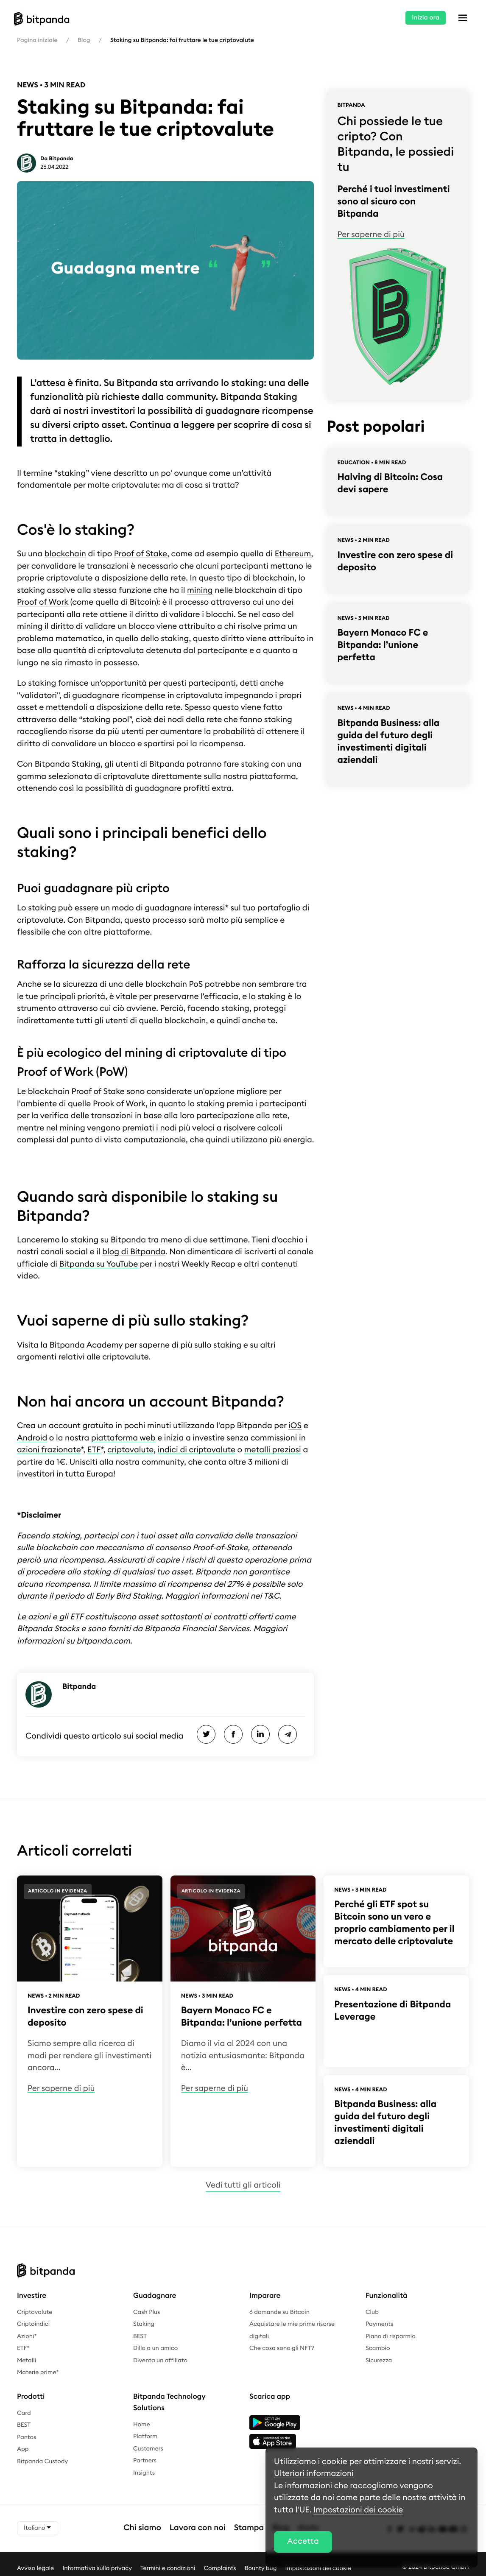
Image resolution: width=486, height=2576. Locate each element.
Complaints (220, 2568)
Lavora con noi (198, 2528)
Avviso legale (35, 2568)
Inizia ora (425, 17)
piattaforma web (123, 1438)
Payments (379, 2324)
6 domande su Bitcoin (279, 2312)
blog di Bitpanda (133, 1252)
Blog (84, 40)
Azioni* (27, 2336)
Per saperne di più (370, 235)
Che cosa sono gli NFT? (281, 2348)
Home (141, 2425)
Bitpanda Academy (86, 1345)
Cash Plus (146, 2312)
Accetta (303, 2541)
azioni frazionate (49, 1450)
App (23, 2449)
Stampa (249, 2528)
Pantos (26, 2437)
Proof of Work (42, 602)
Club (372, 2312)
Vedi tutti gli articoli (243, 2185)
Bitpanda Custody (42, 2461)
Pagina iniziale (37, 40)
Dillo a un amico (155, 2348)
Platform (145, 2436)
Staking (143, 2324)
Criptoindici (33, 2324)
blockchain (65, 554)
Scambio (378, 2348)
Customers (148, 2449)
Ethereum (293, 554)
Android (32, 1438)
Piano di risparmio (391, 2336)
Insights (144, 2473)
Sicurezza (379, 2361)
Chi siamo (142, 2528)
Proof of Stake (140, 554)
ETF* (23, 2348)
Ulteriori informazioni (314, 2474)
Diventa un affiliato (160, 2361)
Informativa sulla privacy (97, 2568)
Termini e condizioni (168, 2568)
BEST (140, 2336)
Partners (144, 2461)
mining (200, 590)
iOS (295, 1426)
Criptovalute (34, 2312)
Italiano (37, 2528)
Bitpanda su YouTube (98, 1264)
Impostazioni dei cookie (358, 2510)
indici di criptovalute (196, 1450)
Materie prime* (38, 2372)
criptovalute (130, 1450)
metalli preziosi (272, 1450)
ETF (94, 1450)
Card (24, 2413)
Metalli (26, 2361)
